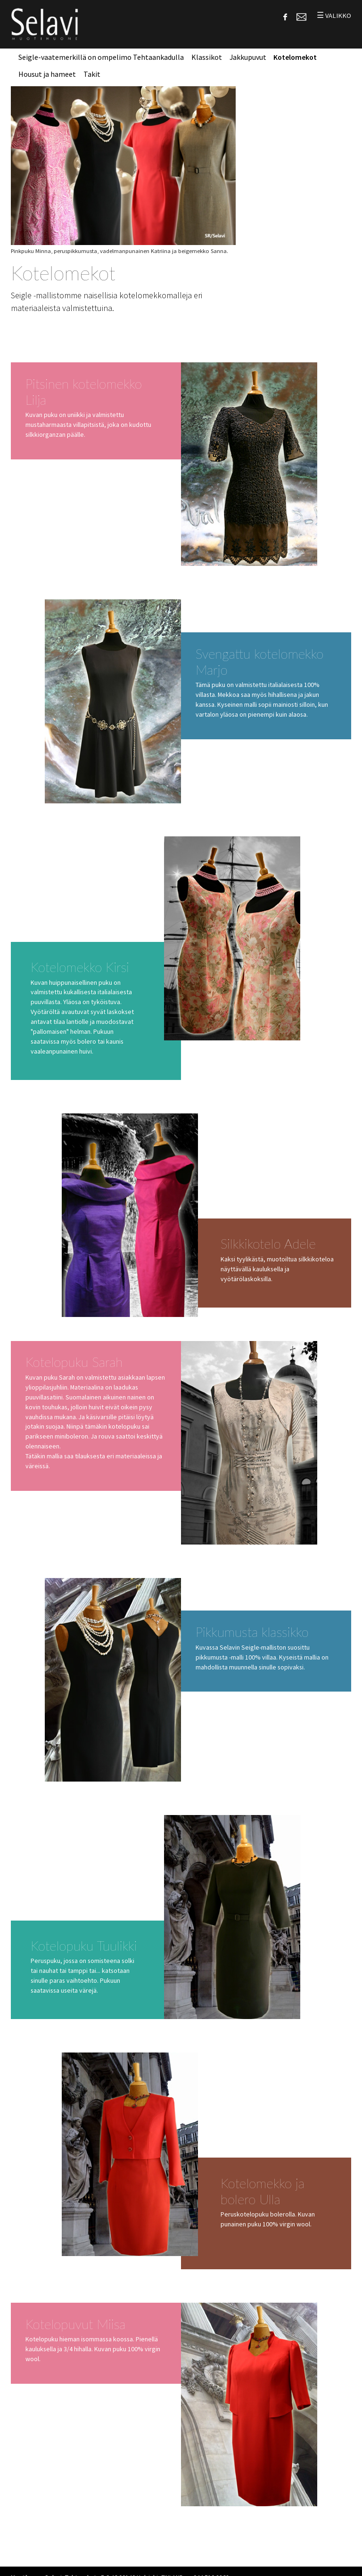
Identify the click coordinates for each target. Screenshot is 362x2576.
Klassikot (206, 57)
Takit (91, 74)
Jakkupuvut (248, 57)
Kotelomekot (295, 57)
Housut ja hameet (47, 74)
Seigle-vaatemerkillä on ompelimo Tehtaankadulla (101, 57)
